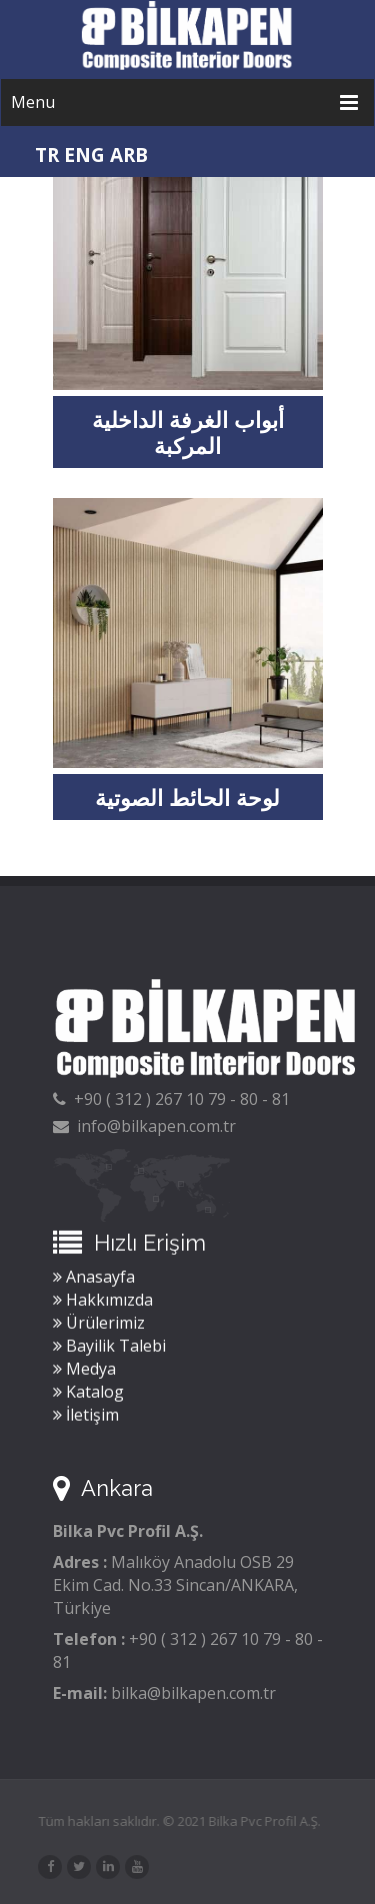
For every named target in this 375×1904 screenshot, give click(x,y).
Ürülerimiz (99, 1325)
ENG (84, 155)
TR (47, 155)
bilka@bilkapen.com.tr (193, 1693)
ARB (129, 155)
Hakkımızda (103, 1302)
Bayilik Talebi (109, 1348)
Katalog (88, 1394)
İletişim (86, 1417)
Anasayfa (94, 1279)
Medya (84, 1371)
